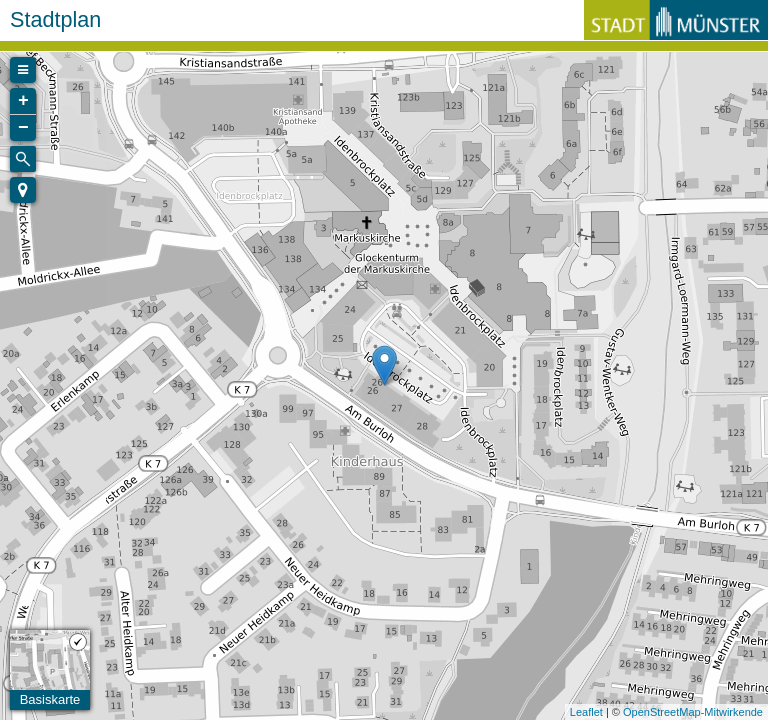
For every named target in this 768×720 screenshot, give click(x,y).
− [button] (23, 128)
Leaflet (586, 712)
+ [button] (23, 101)
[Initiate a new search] (23, 159)
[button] (23, 190)
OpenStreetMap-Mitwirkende (693, 712)
